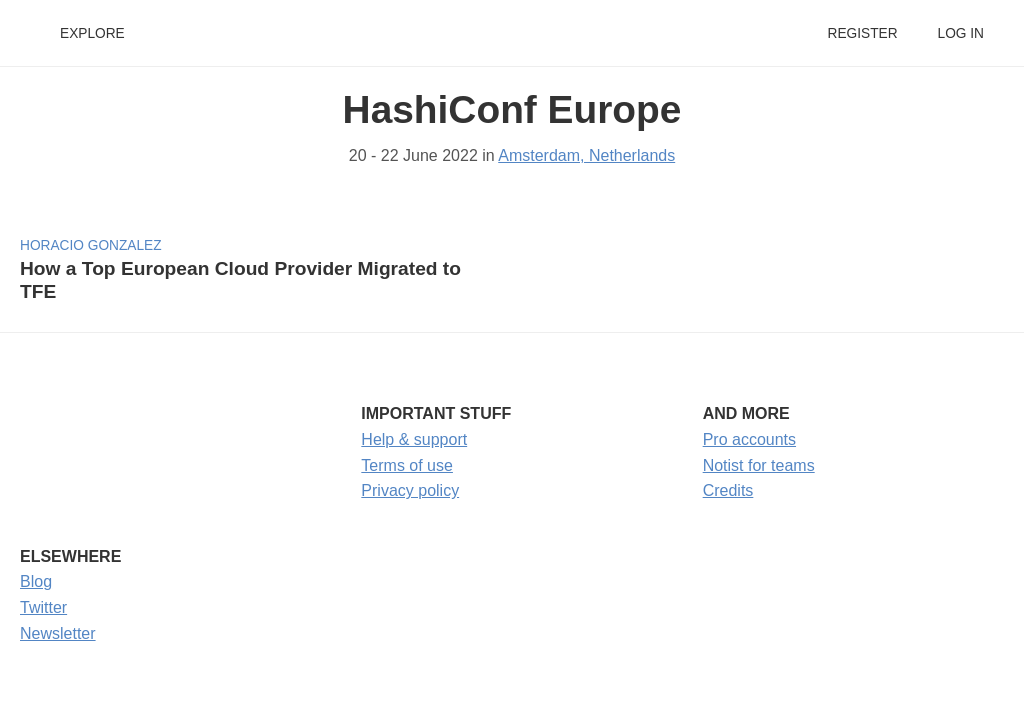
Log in (961, 33)
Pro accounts (749, 439)
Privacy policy (410, 490)
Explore (92, 33)
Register (862, 33)
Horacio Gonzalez (91, 245)
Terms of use (407, 465)
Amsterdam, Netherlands (586, 155)
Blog (36, 581)
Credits (728, 490)
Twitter (43, 607)
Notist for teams (759, 465)
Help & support (414, 439)
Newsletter (58, 633)
